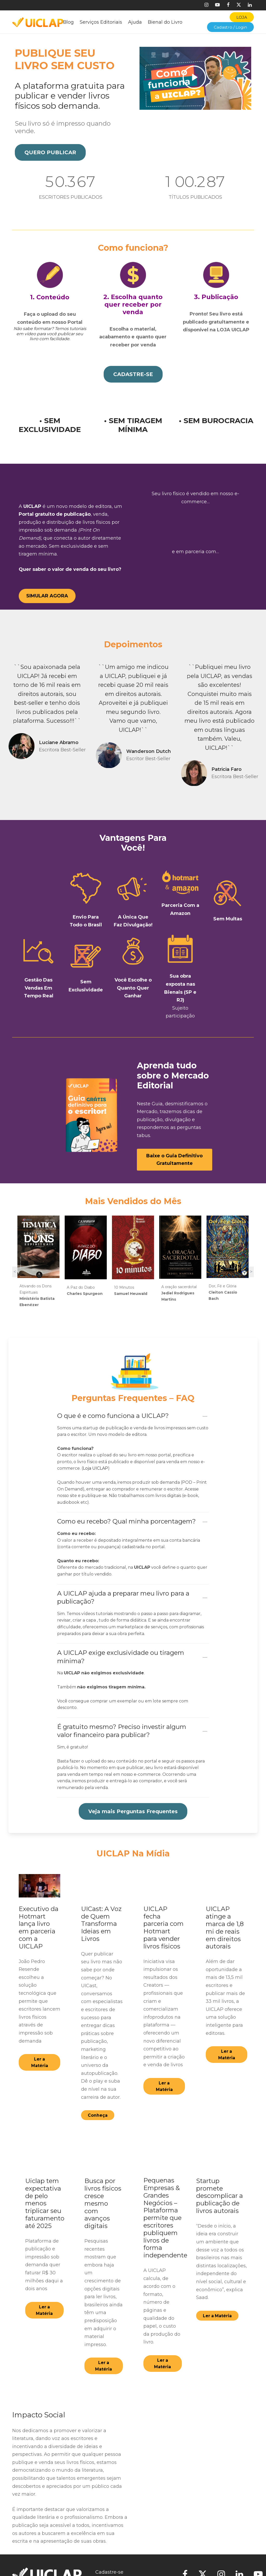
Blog (68, 22)
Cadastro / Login (230, 27)
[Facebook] (227, 5)
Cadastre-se (109, 2564)
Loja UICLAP (95, 1460)
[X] (238, 5)
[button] (50, 152)
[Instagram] (206, 5)
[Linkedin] (250, 5)
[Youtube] (217, 5)
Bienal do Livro (165, 22)
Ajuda (135, 22)
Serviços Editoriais (101, 22)
